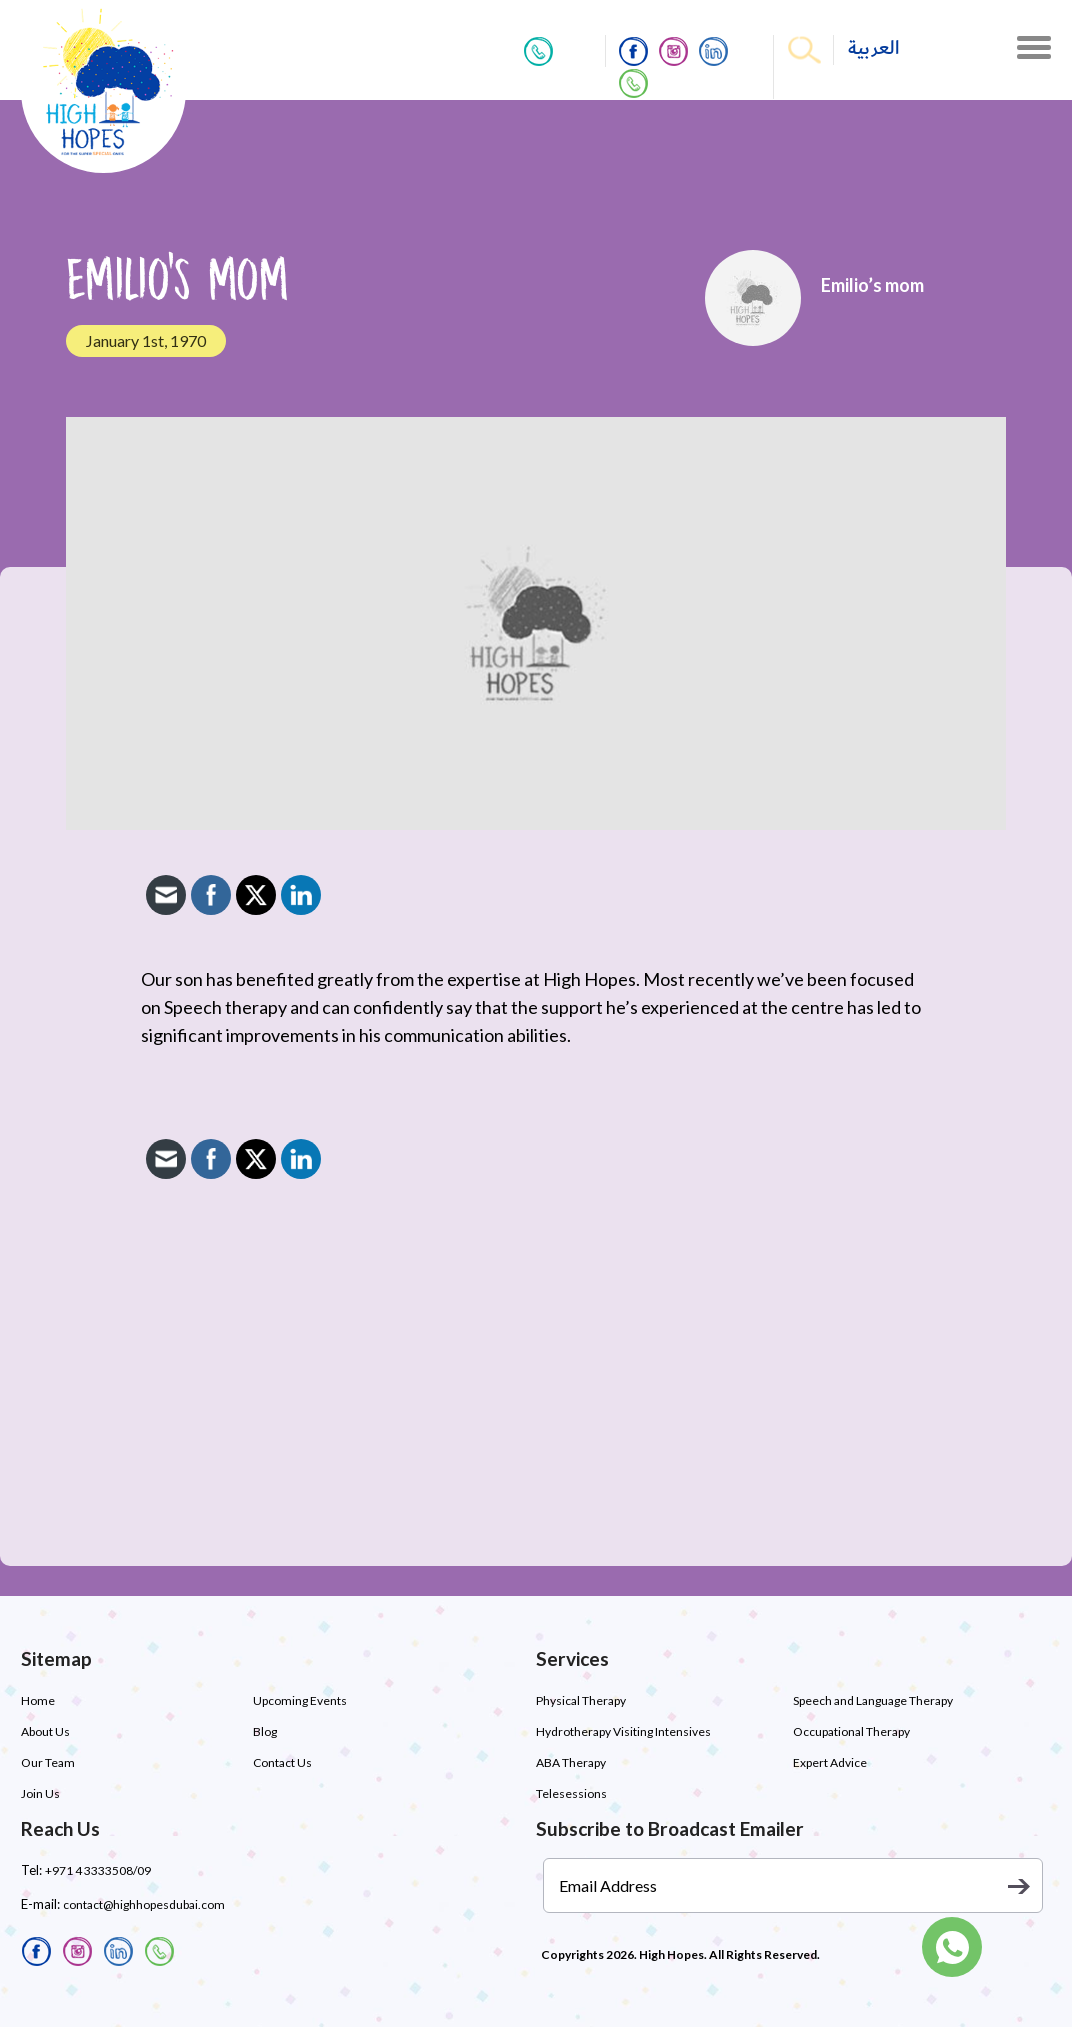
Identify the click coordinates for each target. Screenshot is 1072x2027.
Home (38, 1700)
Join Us (40, 1793)
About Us (45, 1731)
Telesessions (571, 1793)
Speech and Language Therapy (873, 1700)
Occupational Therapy (851, 1731)
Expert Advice (830, 1762)
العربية (874, 48)
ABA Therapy (571, 1762)
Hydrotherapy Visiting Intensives (623, 1731)
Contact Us (282, 1762)
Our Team (48, 1762)
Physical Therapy (581, 1700)
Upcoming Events (300, 1700)
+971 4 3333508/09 (98, 1870)
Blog (265, 1731)
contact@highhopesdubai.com (144, 1904)
